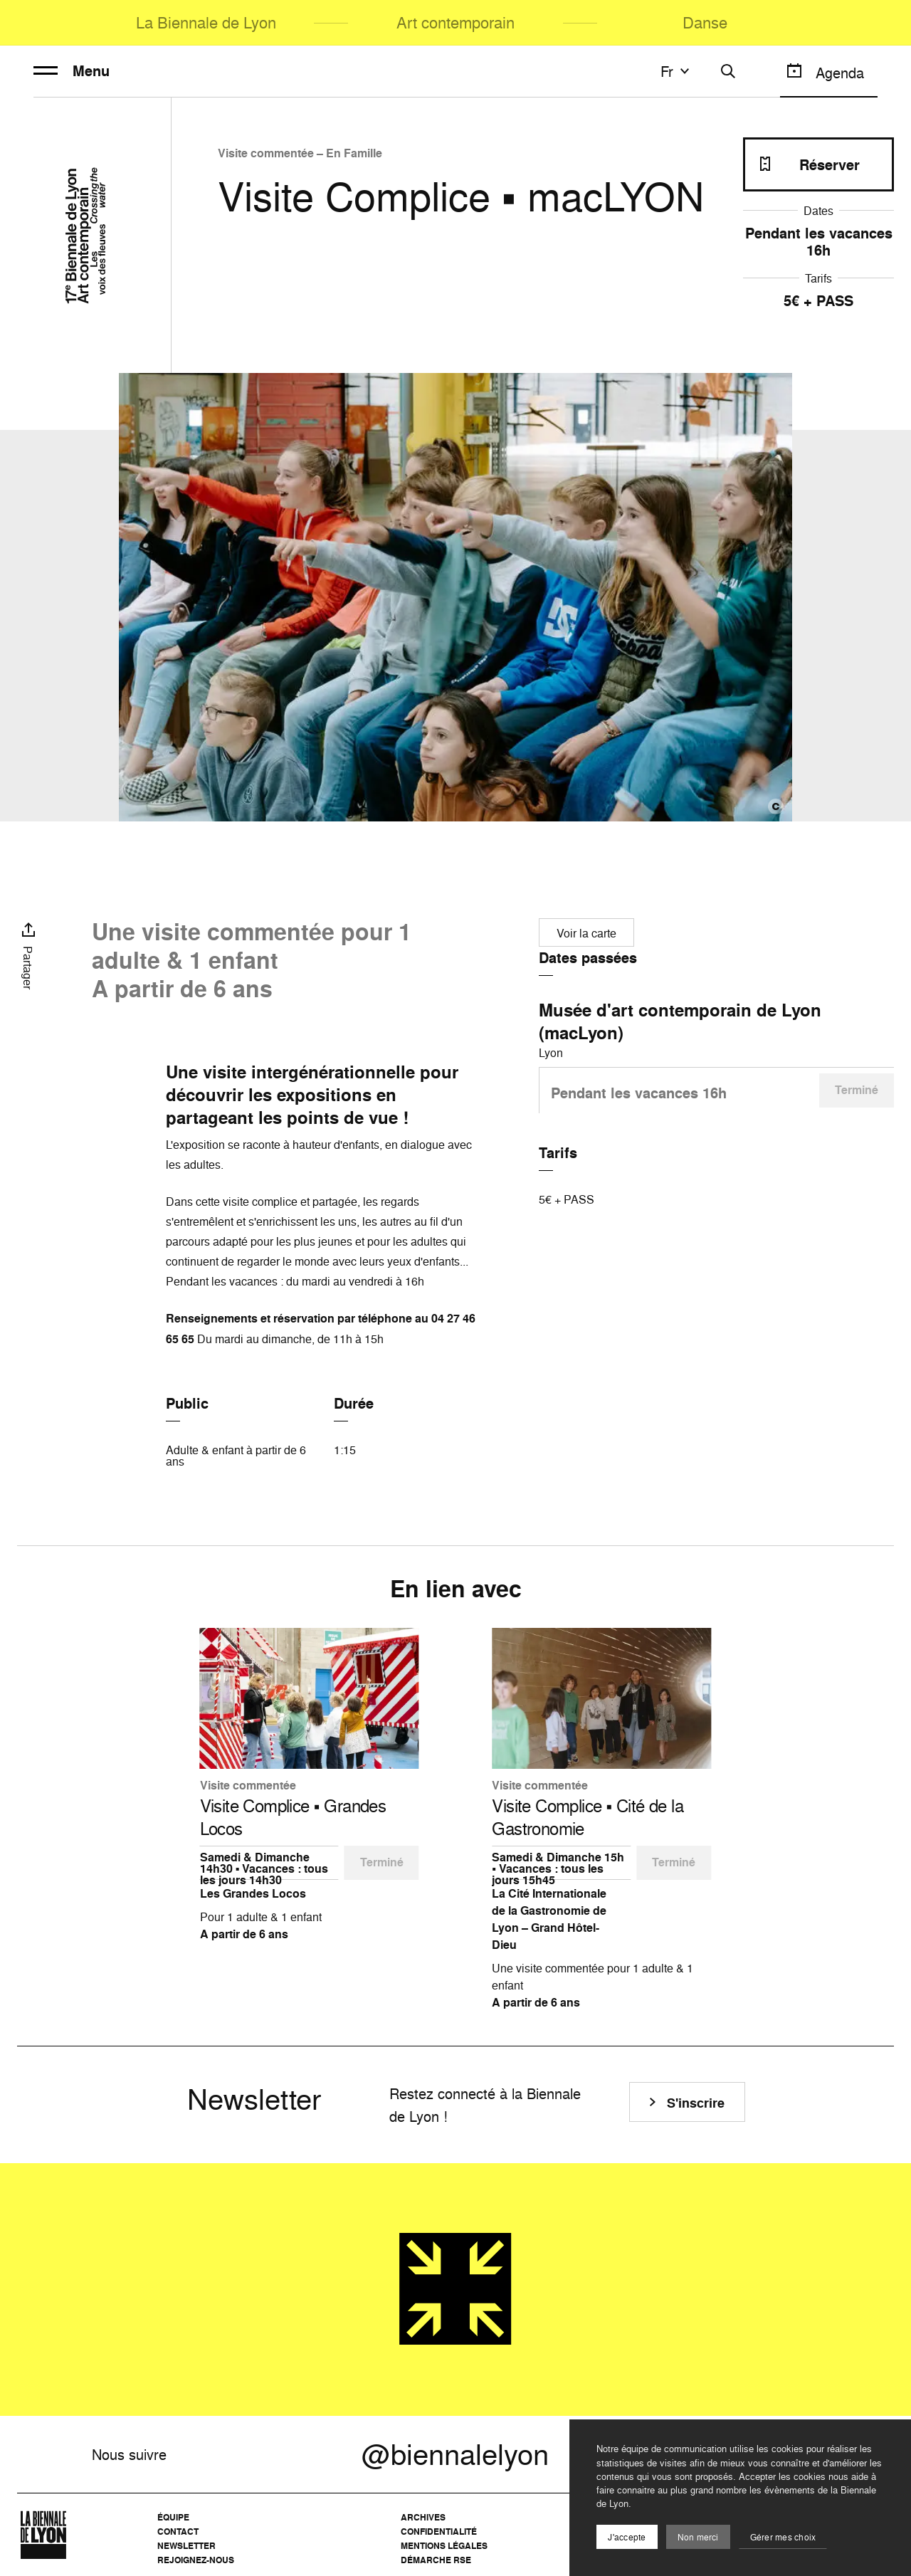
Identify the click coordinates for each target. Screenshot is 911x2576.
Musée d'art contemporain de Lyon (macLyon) (680, 1021)
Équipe (173, 2517)
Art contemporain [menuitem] (455, 22)
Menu (71, 71)
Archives (423, 2517)
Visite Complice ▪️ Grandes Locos (293, 1817)
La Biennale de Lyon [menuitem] (206, 22)
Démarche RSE (436, 2560)
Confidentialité (439, 2531)
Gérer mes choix (783, 2537)
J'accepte (627, 2537)
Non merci (698, 2537)
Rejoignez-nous (195, 2560)
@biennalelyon (455, 2454)
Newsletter (186, 2546)
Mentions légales (444, 2546)
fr (676, 71)
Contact (178, 2531)
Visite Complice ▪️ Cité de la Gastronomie (587, 1817)
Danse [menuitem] (705, 22)
